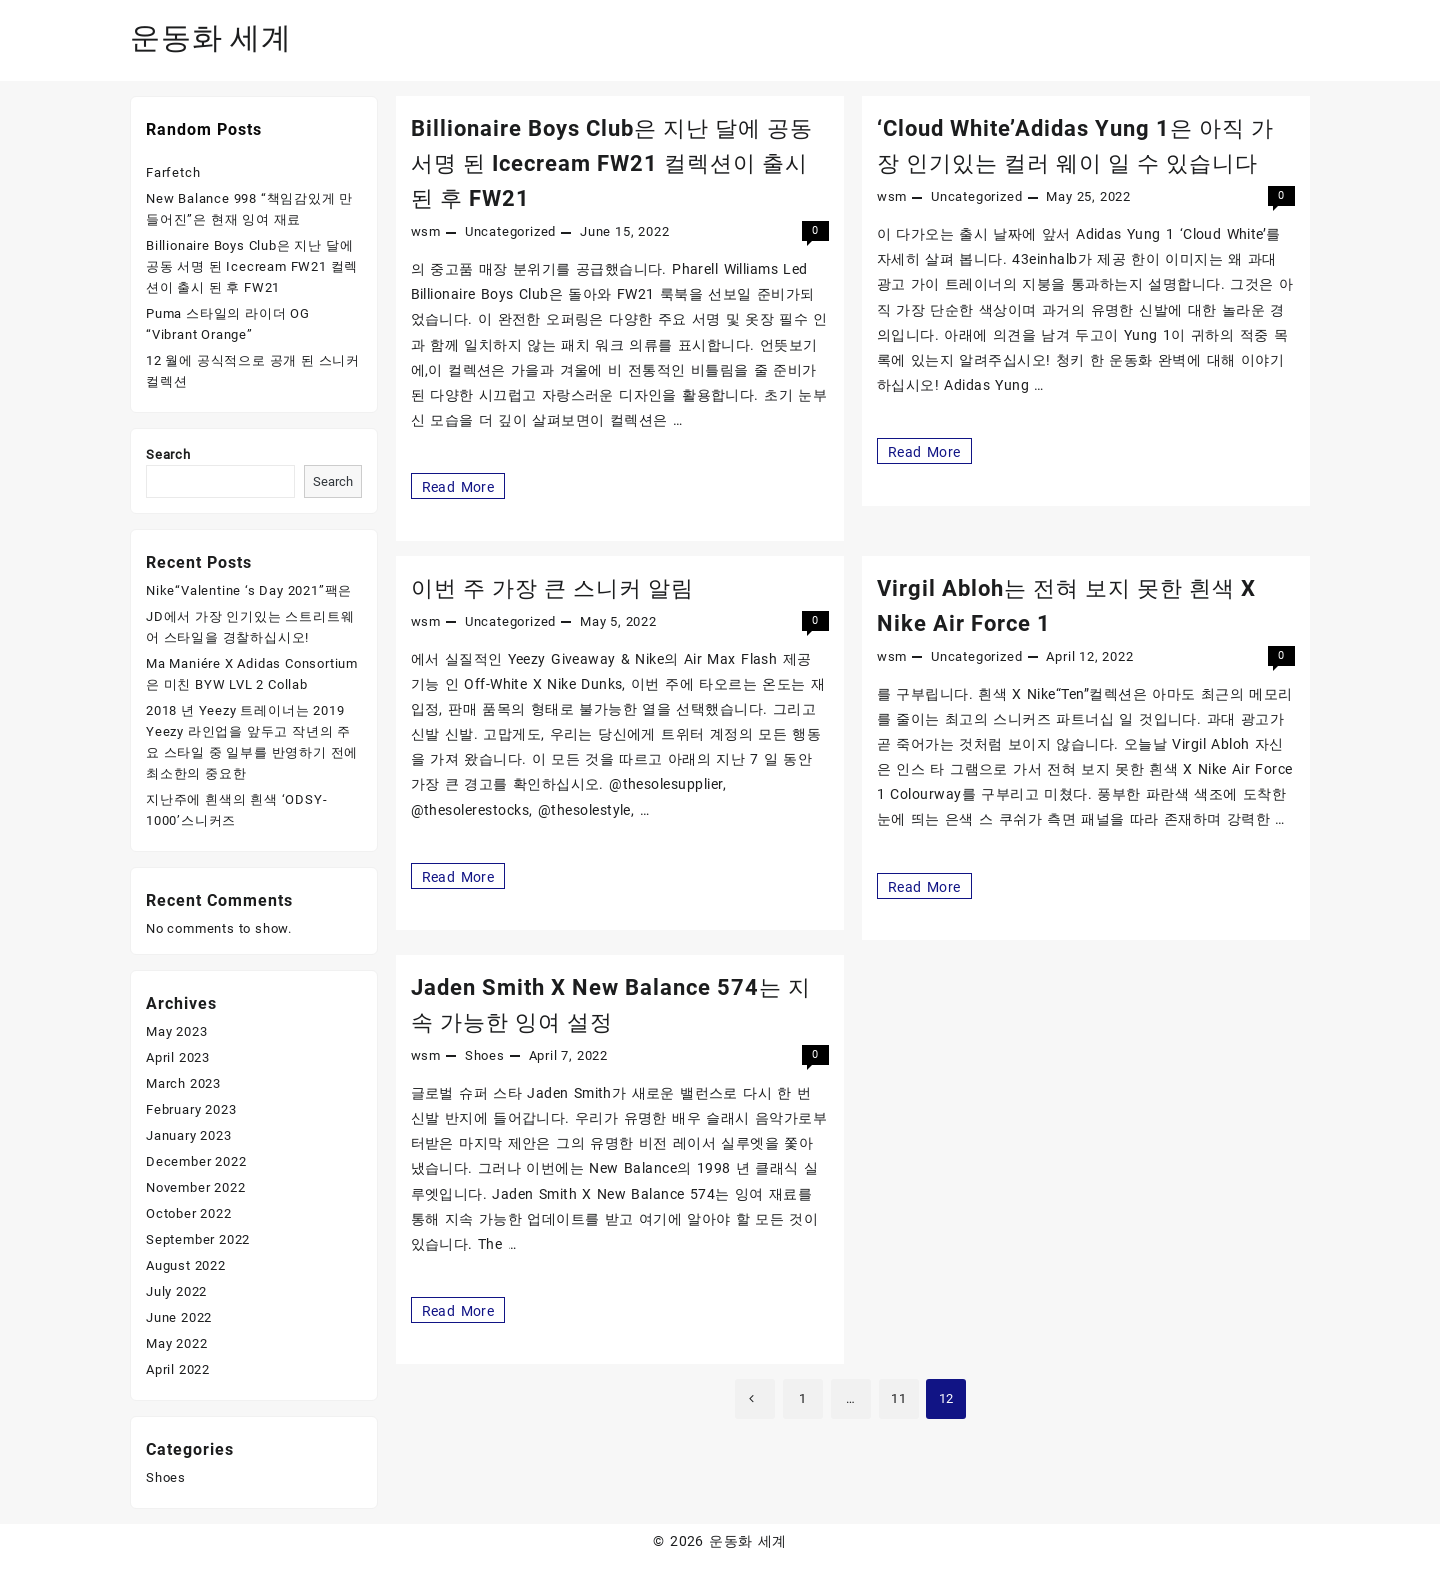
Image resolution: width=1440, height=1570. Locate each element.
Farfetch (173, 172)
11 (899, 1398)
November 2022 (195, 1187)
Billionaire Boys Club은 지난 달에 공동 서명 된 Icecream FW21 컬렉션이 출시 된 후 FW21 (612, 163)
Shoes (485, 1055)
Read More (458, 486)
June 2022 (179, 1317)
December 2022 (196, 1161)
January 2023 (189, 1135)
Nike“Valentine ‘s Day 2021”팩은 (249, 590)
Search (168, 454)
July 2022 (176, 1291)
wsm (426, 231)
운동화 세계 (211, 37)
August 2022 (186, 1265)
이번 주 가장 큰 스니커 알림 (552, 588)
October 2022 (189, 1213)
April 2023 (178, 1057)
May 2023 (176, 1031)
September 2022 (198, 1239)
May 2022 (176, 1343)
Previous (755, 1399)
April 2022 (178, 1369)
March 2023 (183, 1083)
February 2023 (191, 1109)
